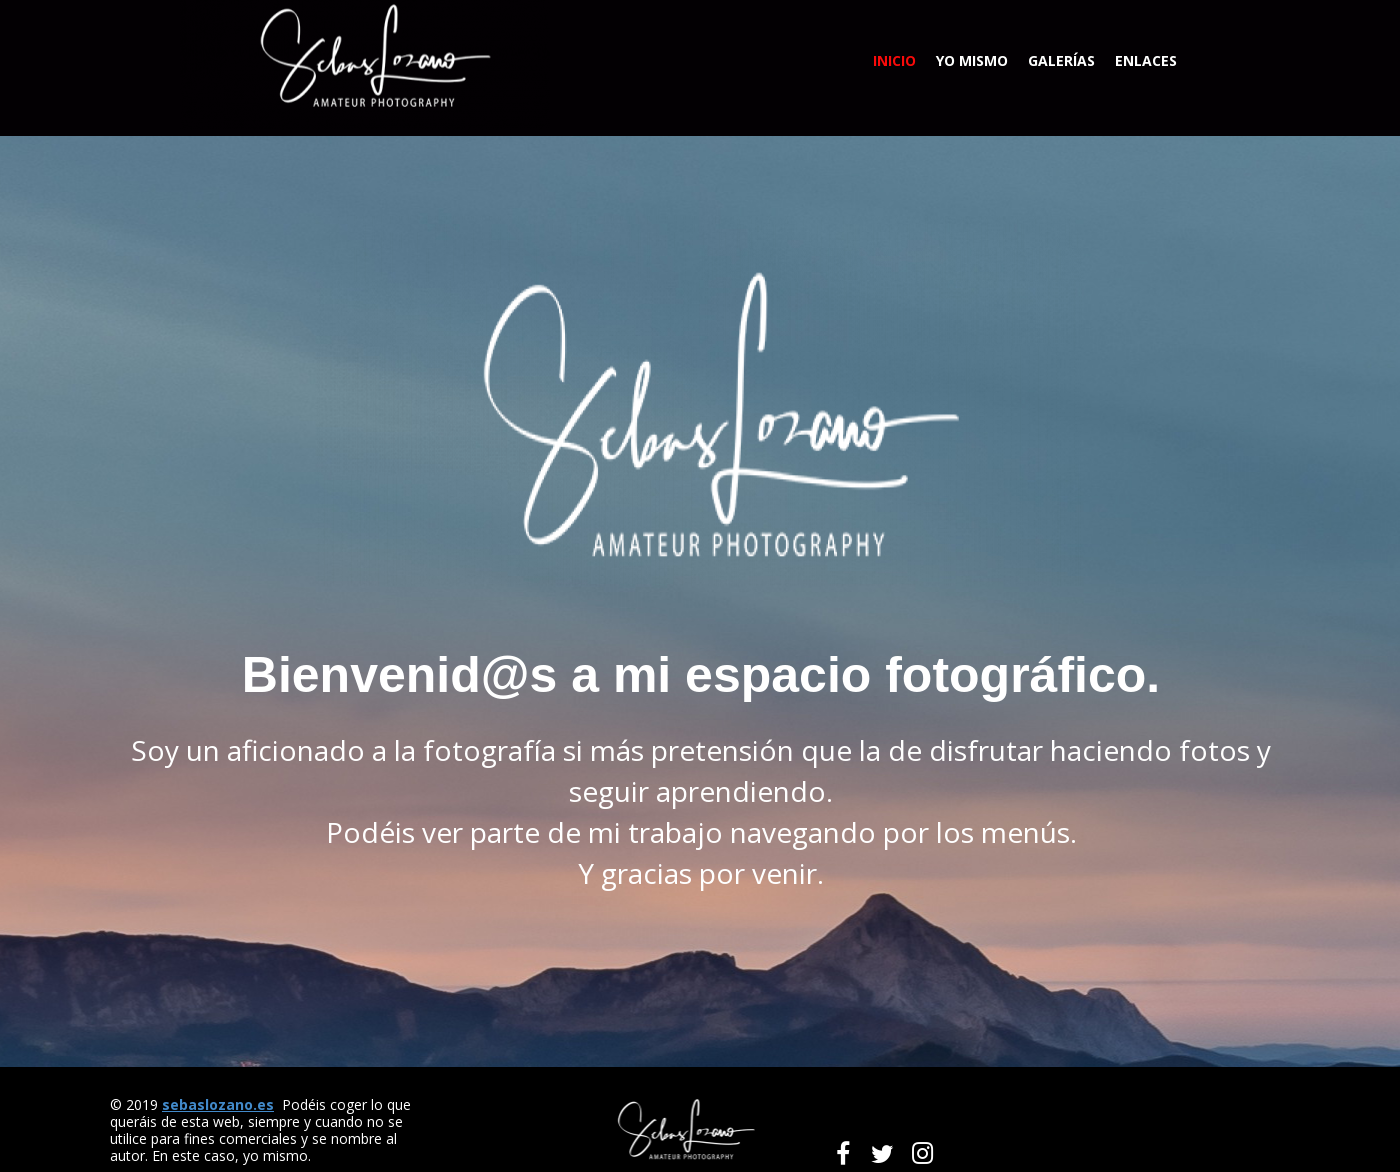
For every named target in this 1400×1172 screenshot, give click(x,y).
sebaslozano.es (218, 1104)
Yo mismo (972, 60)
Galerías (1061, 60)
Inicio (894, 60)
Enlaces (1146, 60)
